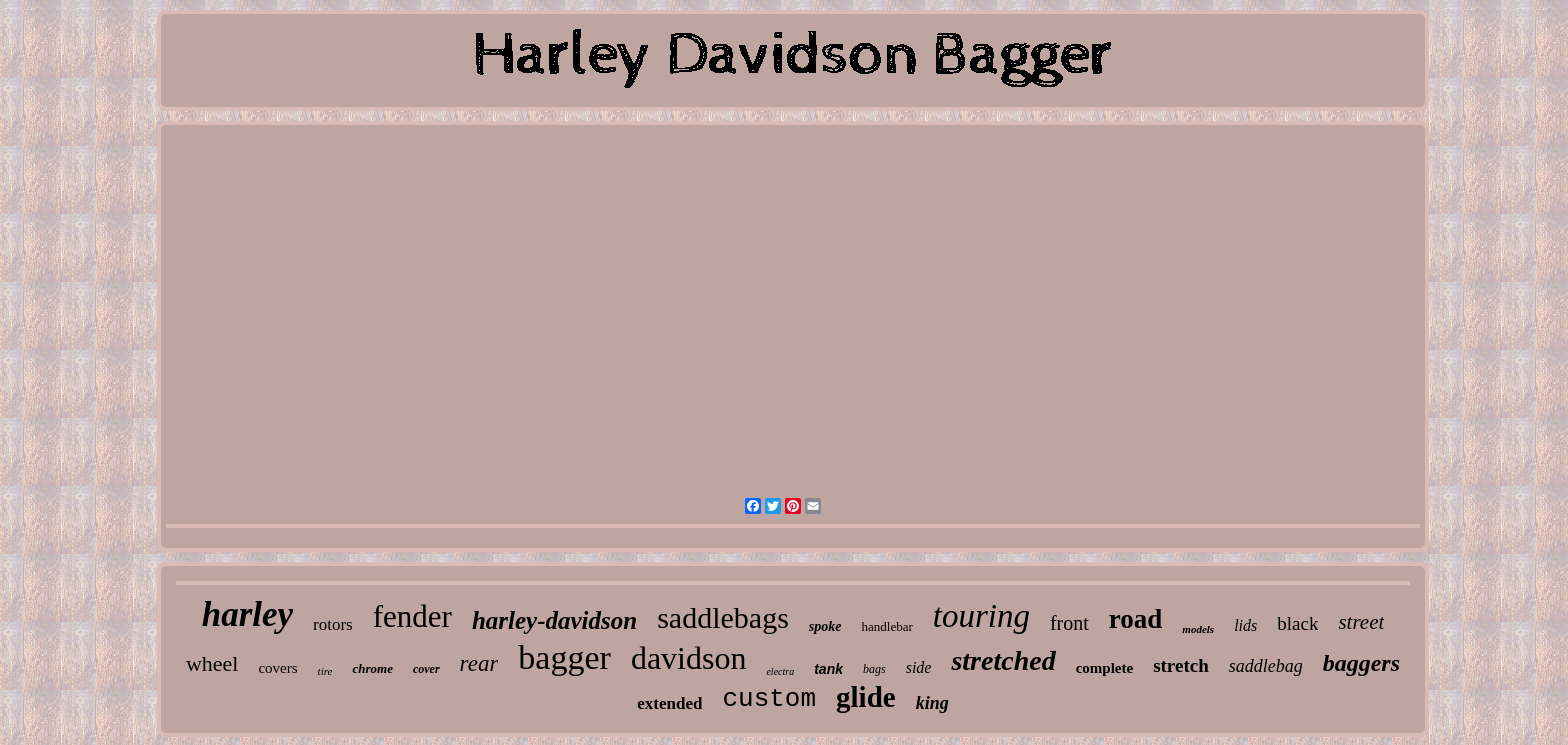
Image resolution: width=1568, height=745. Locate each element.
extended (669, 703)
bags (874, 669)
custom (769, 699)
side (919, 667)
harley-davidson (554, 620)
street (1361, 622)
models (1198, 629)
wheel (212, 663)
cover (426, 669)
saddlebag (1266, 666)
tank (828, 669)
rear (479, 663)
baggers (1361, 663)
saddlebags (723, 617)
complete (1104, 668)
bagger (564, 657)
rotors (333, 624)
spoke (825, 626)
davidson (689, 658)
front (1069, 623)
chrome (372, 668)
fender (412, 616)
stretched (1003, 660)
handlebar (887, 626)
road (1136, 619)
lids (1245, 625)
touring (981, 616)
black (1297, 623)
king (932, 703)
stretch (1181, 665)
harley (247, 614)
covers (277, 668)
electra (780, 671)
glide (866, 697)
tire (325, 671)
